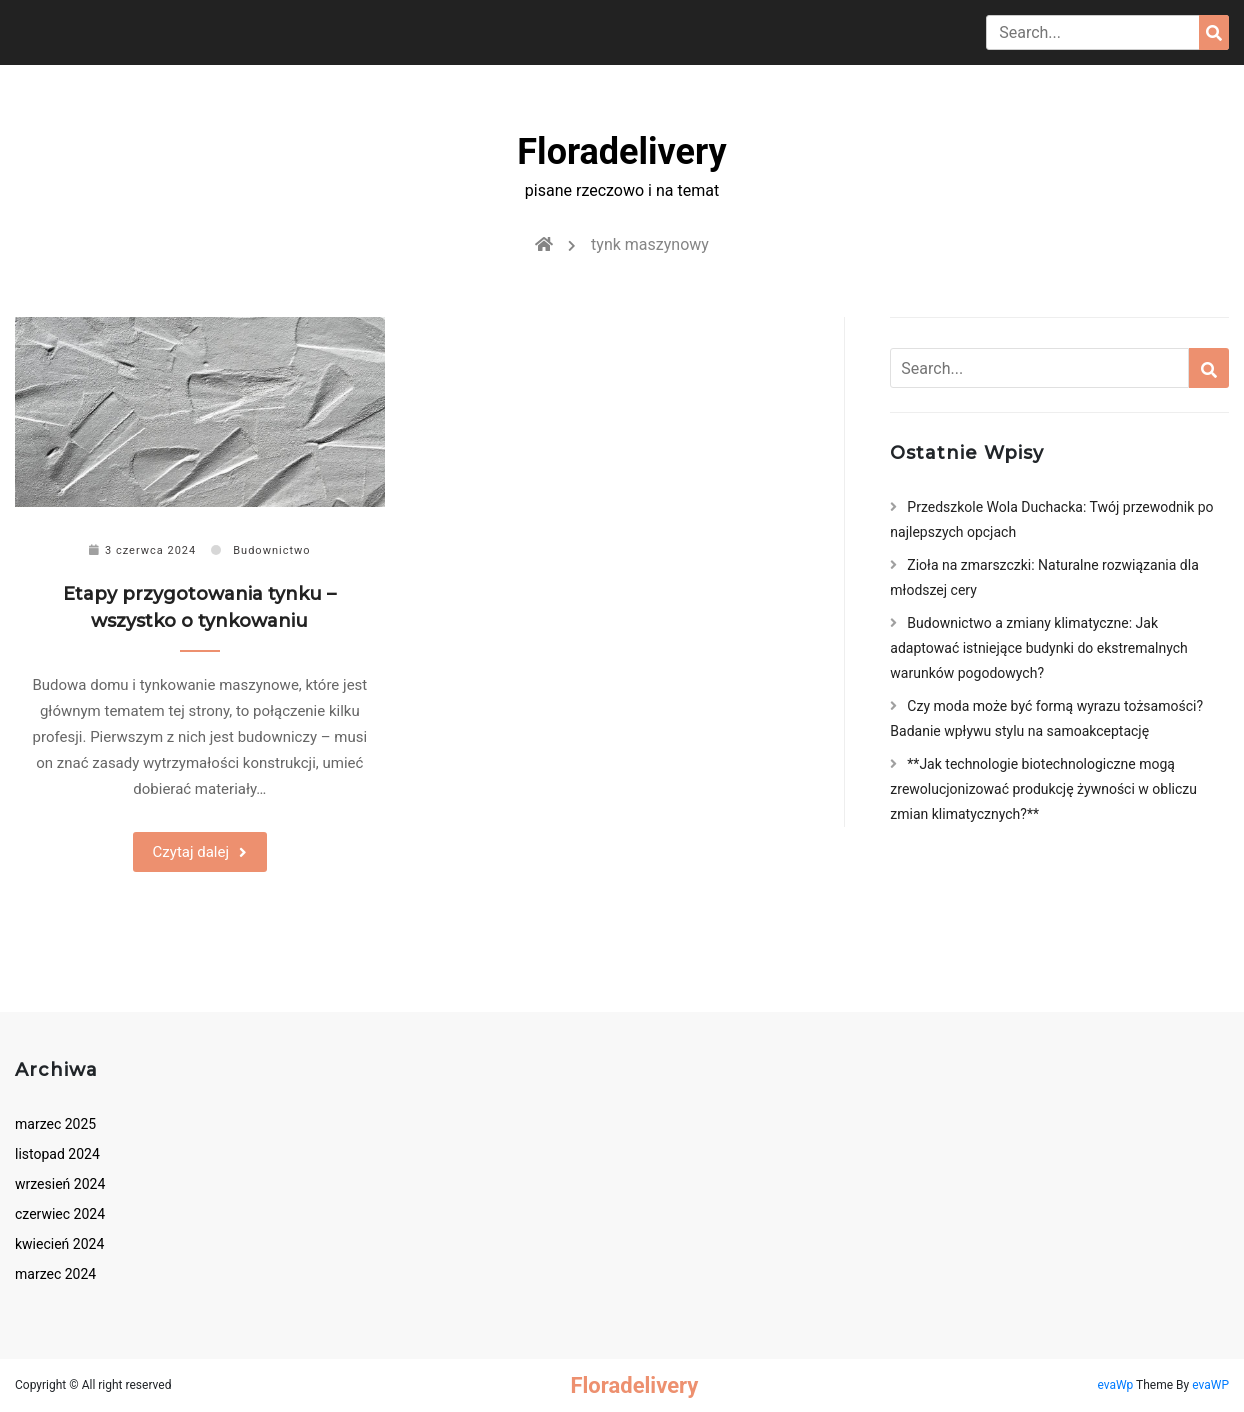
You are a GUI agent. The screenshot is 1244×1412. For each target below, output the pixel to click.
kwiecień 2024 (59, 1244)
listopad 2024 (57, 1154)
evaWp (1116, 1385)
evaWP (1210, 1385)
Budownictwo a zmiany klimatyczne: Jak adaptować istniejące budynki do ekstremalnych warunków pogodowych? (1038, 648)
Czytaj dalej (191, 852)
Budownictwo (271, 550)
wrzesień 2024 (60, 1184)
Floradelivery (621, 152)
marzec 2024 (55, 1274)
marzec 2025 (55, 1124)
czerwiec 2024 (60, 1214)
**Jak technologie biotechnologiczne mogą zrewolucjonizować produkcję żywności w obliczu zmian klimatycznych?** (1043, 789)
